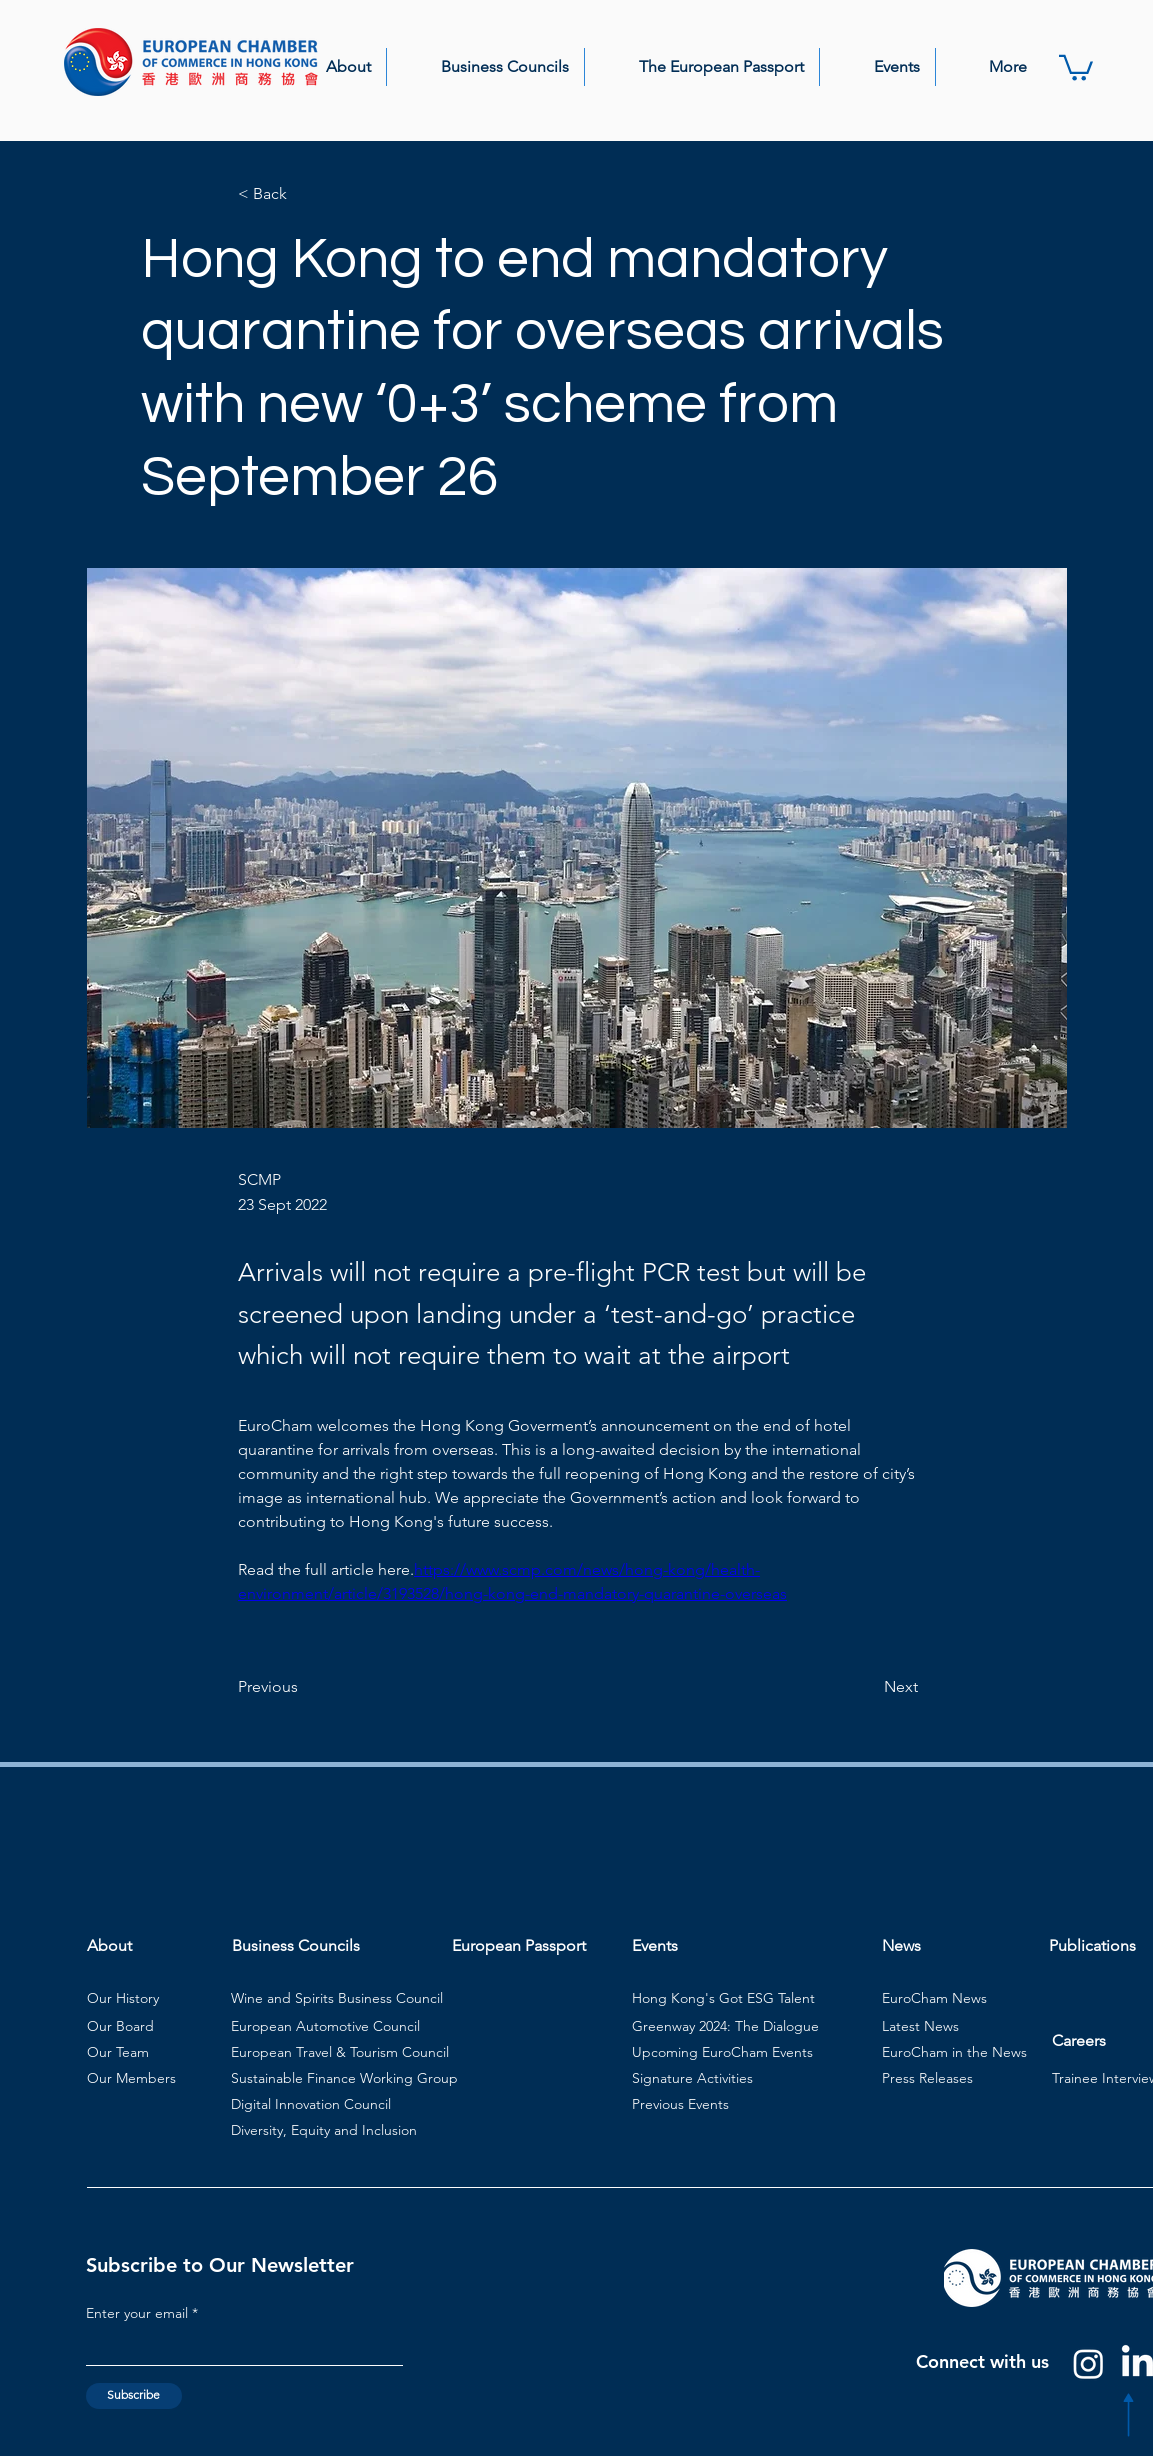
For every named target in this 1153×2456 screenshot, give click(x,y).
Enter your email (137, 2313)
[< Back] (304, 194)
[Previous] (304, 1687)
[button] (329, 67)
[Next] (868, 1687)
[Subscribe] (134, 2396)
